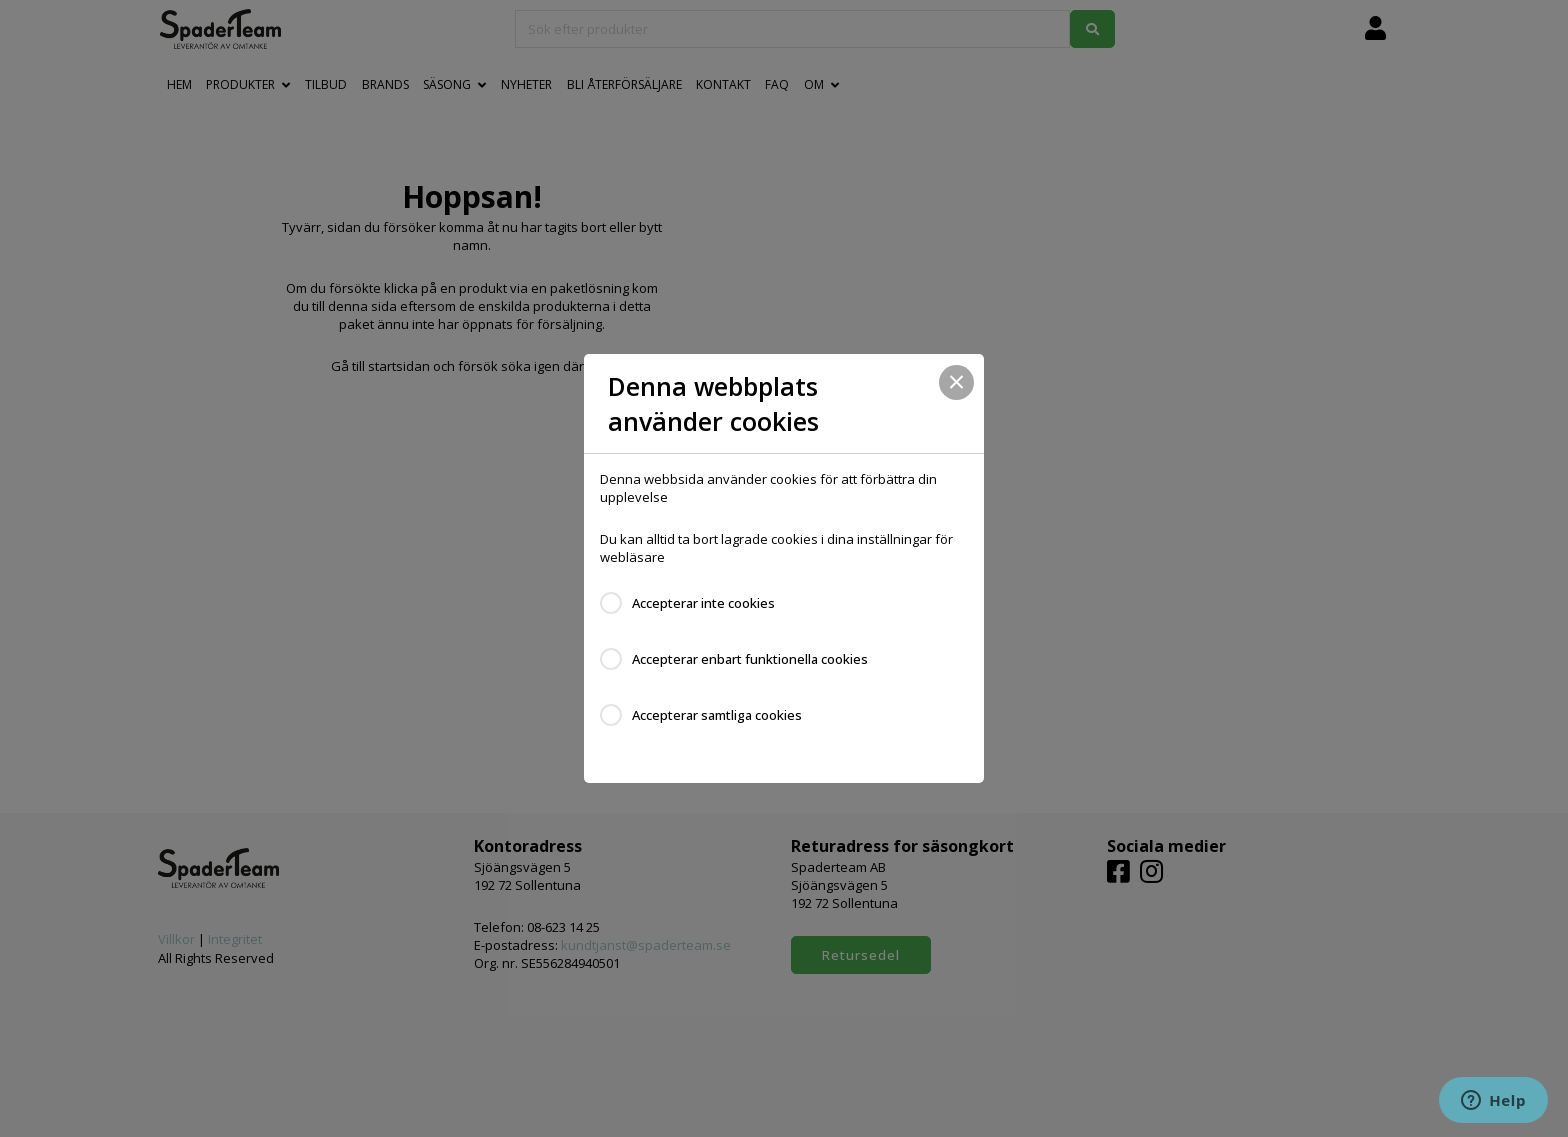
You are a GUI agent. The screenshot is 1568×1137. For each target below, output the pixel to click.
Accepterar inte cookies (703, 603)
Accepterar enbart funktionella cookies (750, 659)
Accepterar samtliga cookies (717, 715)
